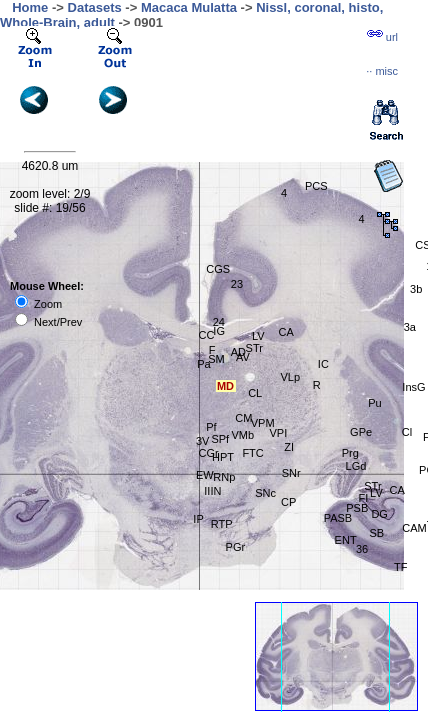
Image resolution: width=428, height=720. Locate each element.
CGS (218, 269)
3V (202, 441)
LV (258, 336)
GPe (361, 432)
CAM (414, 528)
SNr (291, 473)
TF (400, 567)
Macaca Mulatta (189, 7)
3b (416, 289)
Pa (203, 364)
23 (237, 284)
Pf (211, 427)
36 (362, 549)
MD (225, 386)
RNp (224, 477)
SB (376, 533)
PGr (236, 547)
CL (255, 393)
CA (286, 332)
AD (238, 352)
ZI (289, 447)
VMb (242, 435)
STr (254, 348)
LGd (356, 466)
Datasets (95, 7)
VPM (263, 423)
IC (323, 364)
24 (219, 322)
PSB (357, 508)
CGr (209, 453)
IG (219, 331)
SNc (265, 493)
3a (410, 327)
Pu (374, 403)
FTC (252, 453)
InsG (413, 387)
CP (288, 502)
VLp (290, 377)
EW (205, 475)
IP (198, 519)
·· (382, 71)
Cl (407, 432)
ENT (346, 540)
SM (216, 359)
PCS (316, 186)
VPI (278, 433)
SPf (220, 439)
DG (379, 514)
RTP (222, 524)
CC (207, 335)
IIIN (212, 491)
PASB (338, 518)
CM (243, 418)
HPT (223, 457)
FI (363, 498)
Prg (350, 453)
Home (30, 7)
